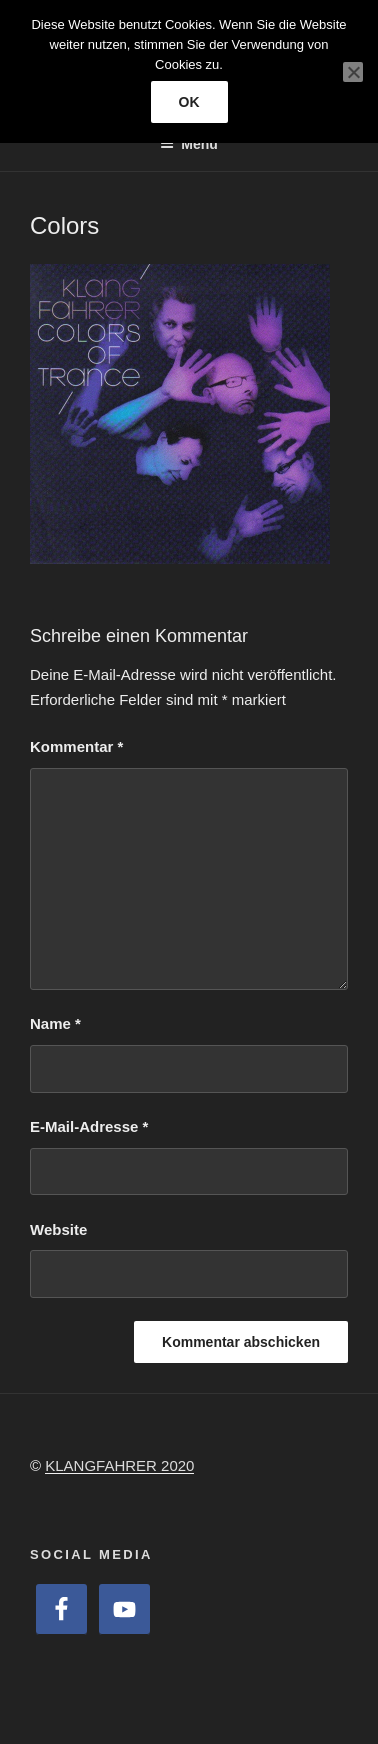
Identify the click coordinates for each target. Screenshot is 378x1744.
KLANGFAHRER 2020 (119, 1465)
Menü (189, 144)
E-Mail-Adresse (89, 1126)
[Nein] (353, 72)
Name (55, 1023)
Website (58, 1229)
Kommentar (76, 746)
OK (189, 102)
